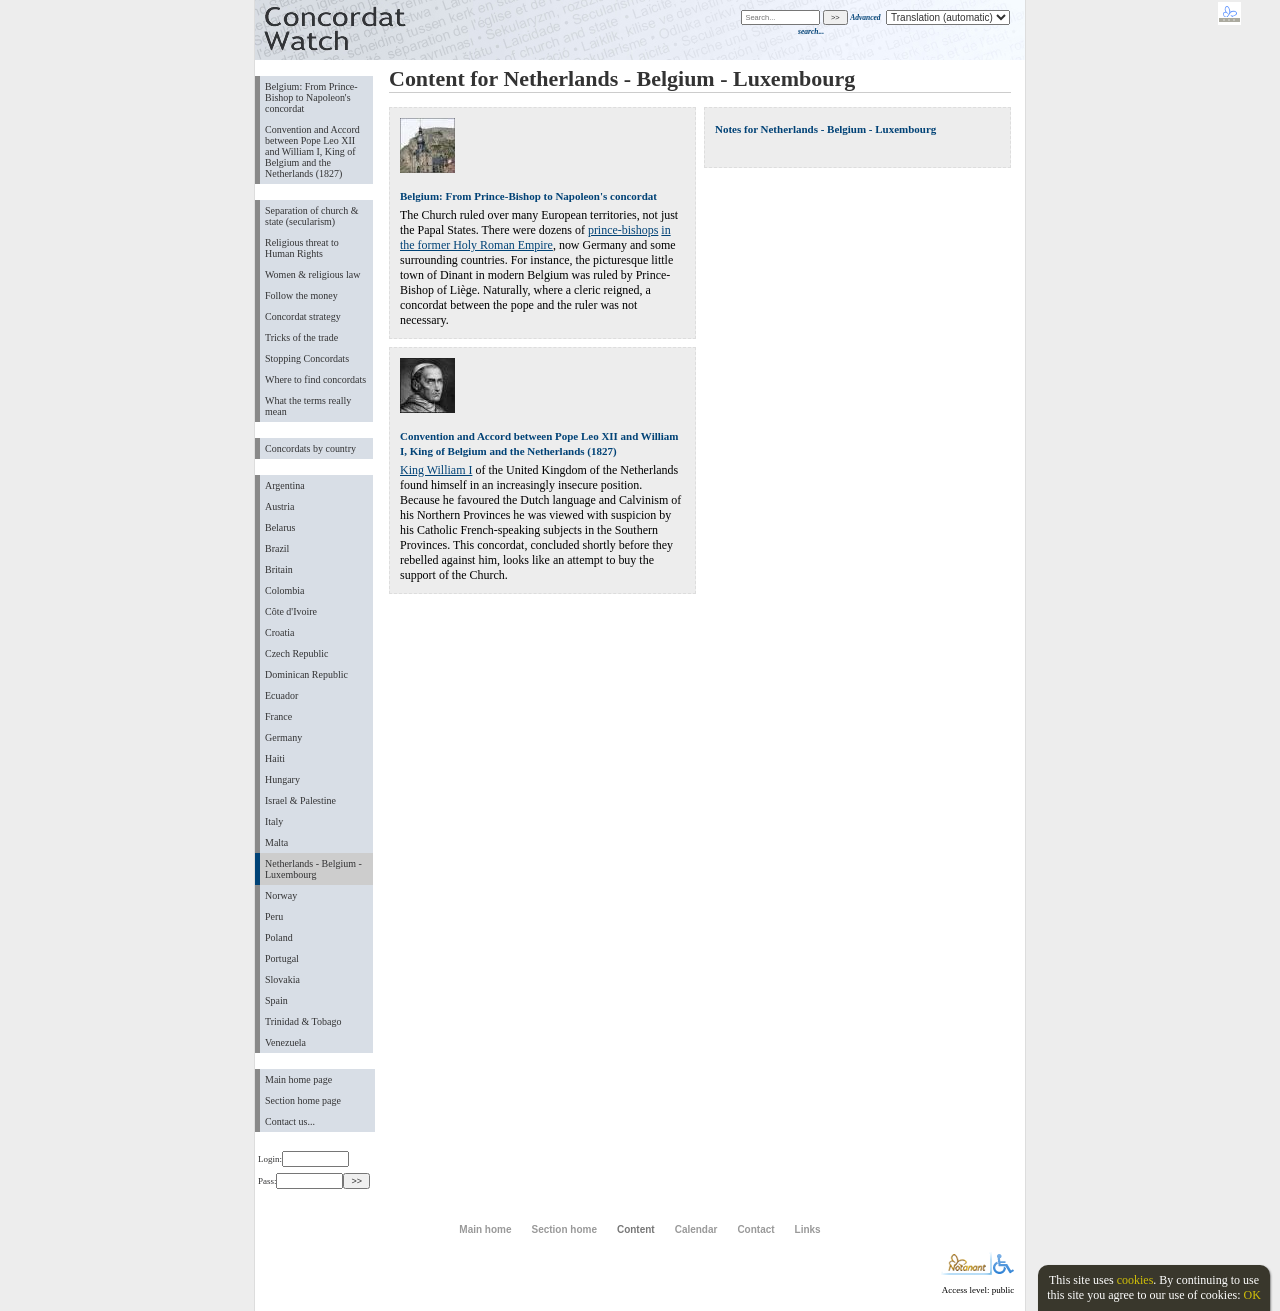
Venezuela (285, 1042)
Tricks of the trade (301, 337)
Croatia (279, 632)
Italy (274, 821)
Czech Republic (297, 653)
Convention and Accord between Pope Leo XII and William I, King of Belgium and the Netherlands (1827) (312, 151)
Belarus (280, 527)
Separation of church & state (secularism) (311, 216)
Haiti (275, 758)
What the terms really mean (308, 406)
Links (808, 1229)
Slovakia (282, 979)
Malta (276, 842)
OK (1251, 1295)
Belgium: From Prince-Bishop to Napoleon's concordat (311, 97)
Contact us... (290, 1121)
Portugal (282, 958)
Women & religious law (312, 274)
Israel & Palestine (300, 800)
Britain (279, 569)
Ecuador (281, 695)
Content (636, 1229)
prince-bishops (623, 230)
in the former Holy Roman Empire (535, 237)
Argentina (285, 485)
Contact (755, 1229)
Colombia (284, 590)
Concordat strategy (303, 316)
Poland (279, 937)
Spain (276, 1000)
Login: (303, 1159)
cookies (1135, 1280)
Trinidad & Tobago (303, 1021)
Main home (485, 1229)
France (278, 716)
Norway (281, 895)
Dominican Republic (306, 674)
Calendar (696, 1229)
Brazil (277, 548)
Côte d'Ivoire (291, 611)
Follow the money (301, 295)
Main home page (298, 1079)
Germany (283, 737)
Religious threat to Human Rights (302, 248)
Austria (279, 506)
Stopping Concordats (307, 358)
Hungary (282, 779)
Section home (563, 1229)
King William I (436, 470)
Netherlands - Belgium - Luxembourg (313, 869)
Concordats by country (310, 448)
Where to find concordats (315, 379)
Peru (274, 916)
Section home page (303, 1100)
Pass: (300, 1181)
